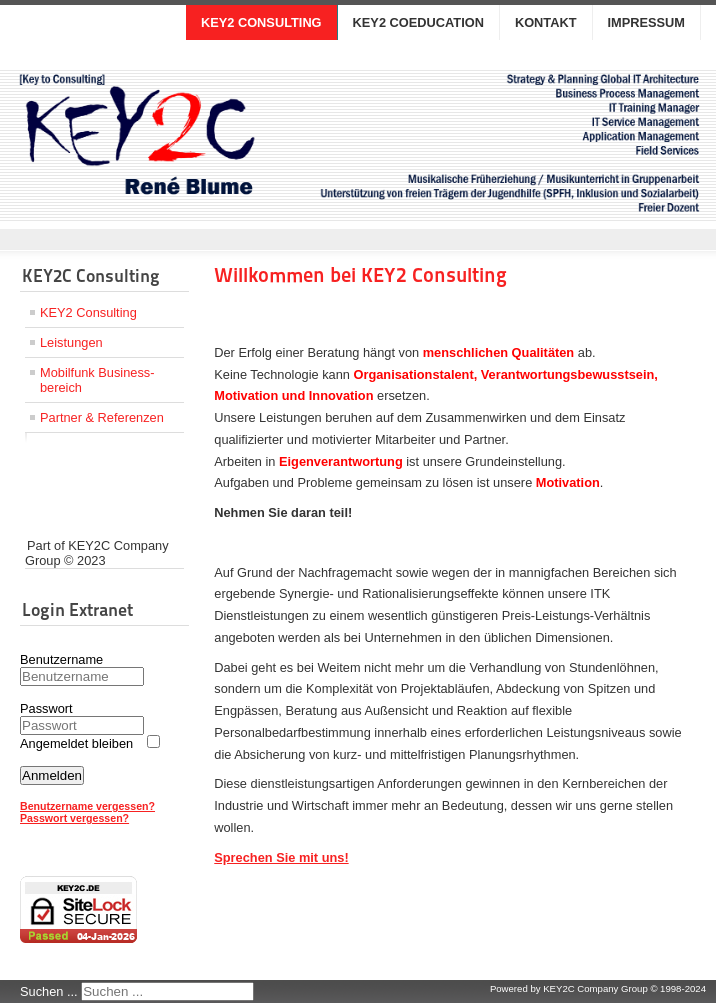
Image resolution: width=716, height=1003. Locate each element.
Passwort (46, 708)
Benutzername (61, 659)
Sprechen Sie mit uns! (281, 857)
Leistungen (71, 342)
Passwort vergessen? (74, 818)
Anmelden (52, 775)
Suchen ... (49, 991)
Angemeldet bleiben (76, 743)
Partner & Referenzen (102, 417)
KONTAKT (546, 22)
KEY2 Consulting (88, 312)
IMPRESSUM (647, 22)
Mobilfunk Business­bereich (97, 380)
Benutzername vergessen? (87, 806)
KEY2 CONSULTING (261, 22)
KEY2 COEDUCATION (418, 22)
